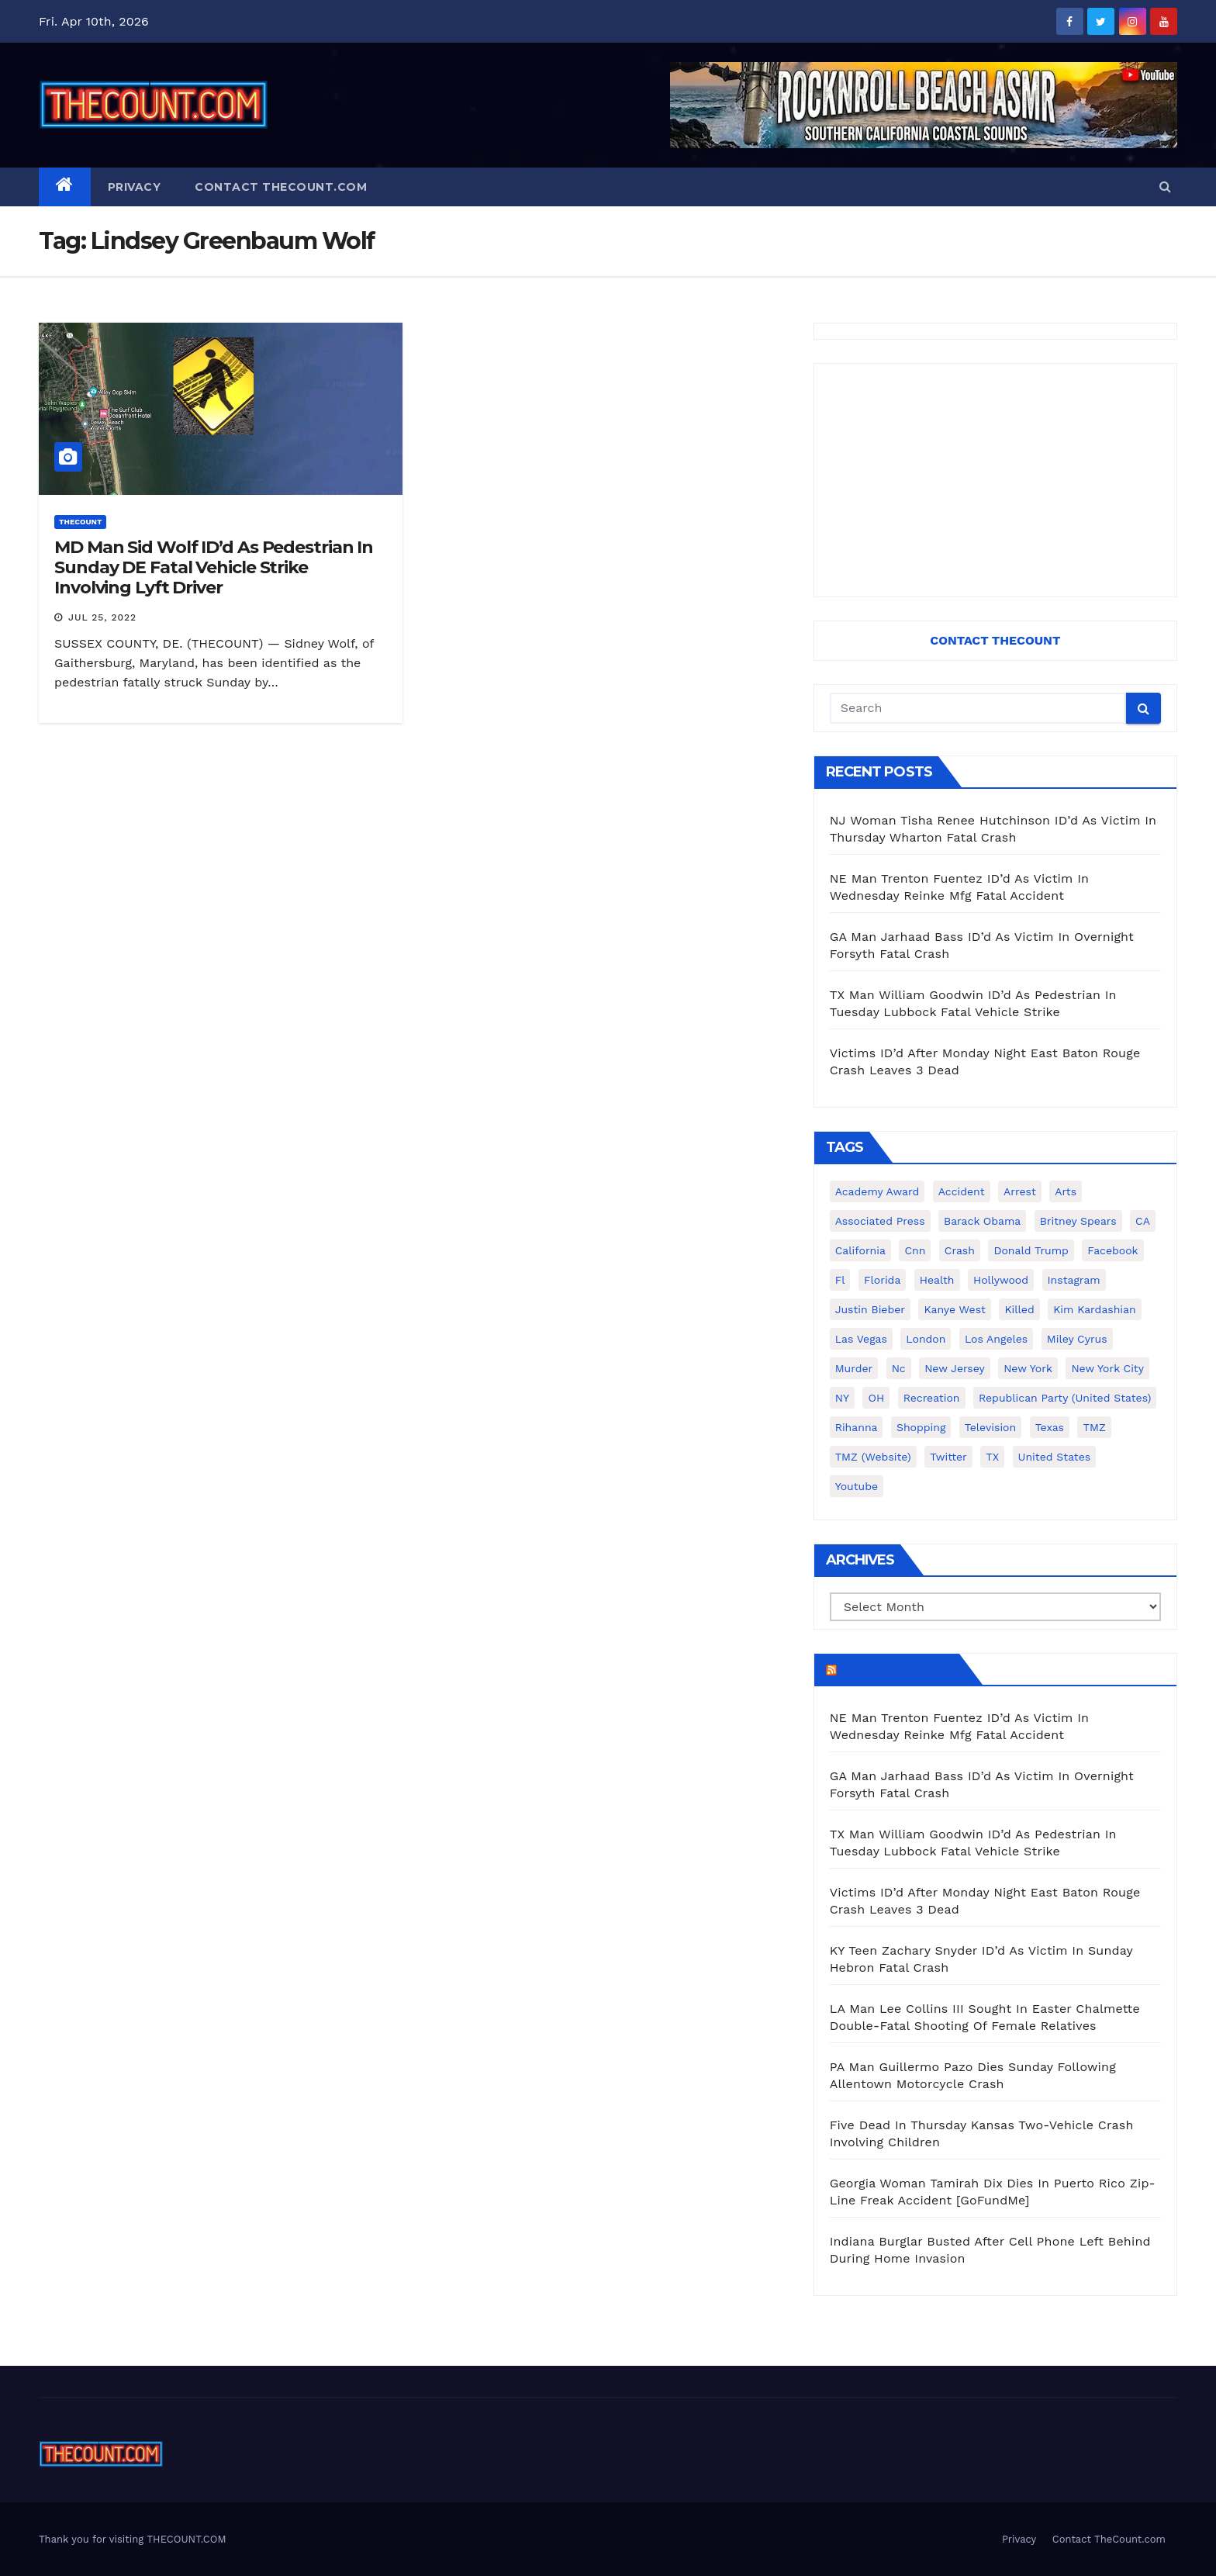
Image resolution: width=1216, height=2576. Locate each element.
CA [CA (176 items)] (1142, 1221)
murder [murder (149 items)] (854, 1368)
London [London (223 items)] (925, 1339)
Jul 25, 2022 (102, 617)
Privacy (134, 187)
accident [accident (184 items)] (961, 1191)
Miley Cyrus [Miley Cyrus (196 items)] (1077, 1339)
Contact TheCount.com (281, 187)
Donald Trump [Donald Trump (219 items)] (1031, 1250)
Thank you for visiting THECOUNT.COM (132, 2539)
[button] (1165, 186)
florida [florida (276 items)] (882, 1280)
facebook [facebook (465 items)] (1112, 1250)
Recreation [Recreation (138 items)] (931, 1398)
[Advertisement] (995, 480)
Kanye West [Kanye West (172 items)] (954, 1309)
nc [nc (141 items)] (899, 1368)
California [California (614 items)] (860, 1250)
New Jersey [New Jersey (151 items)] (954, 1368)
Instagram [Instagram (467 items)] (1074, 1280)
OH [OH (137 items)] (876, 1398)
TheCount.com (896, 1669)
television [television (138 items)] (990, 1427)
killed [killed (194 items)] (1019, 1309)
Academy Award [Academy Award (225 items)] (877, 1191)
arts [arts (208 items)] (1065, 1191)
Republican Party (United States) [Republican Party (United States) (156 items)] (1065, 1398)
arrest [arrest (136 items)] (1020, 1191)
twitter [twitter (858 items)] (948, 1457)
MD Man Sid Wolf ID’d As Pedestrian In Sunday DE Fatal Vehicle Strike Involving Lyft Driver (213, 568)
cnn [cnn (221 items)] (914, 1250)
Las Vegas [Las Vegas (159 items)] (861, 1339)
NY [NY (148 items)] (842, 1398)
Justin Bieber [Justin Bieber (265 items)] (870, 1309)
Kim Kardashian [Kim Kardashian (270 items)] (1094, 1309)
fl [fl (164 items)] (840, 1280)
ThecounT (80, 521)
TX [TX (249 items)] (992, 1457)
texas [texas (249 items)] (1049, 1427)
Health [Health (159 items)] (937, 1280)
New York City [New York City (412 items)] (1107, 1368)
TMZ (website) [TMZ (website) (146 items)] (873, 1457)
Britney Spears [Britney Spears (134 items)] (1078, 1221)
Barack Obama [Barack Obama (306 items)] (982, 1221)
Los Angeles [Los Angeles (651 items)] (996, 1339)
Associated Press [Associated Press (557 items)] (880, 1221)
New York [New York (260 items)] (1028, 1368)
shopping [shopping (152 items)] (920, 1427)
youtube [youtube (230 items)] (856, 1486)
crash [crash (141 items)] (960, 1250)
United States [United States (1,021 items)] (1054, 1457)
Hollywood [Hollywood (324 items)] (1000, 1280)
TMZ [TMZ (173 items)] (1094, 1427)
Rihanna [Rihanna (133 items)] (856, 1427)
